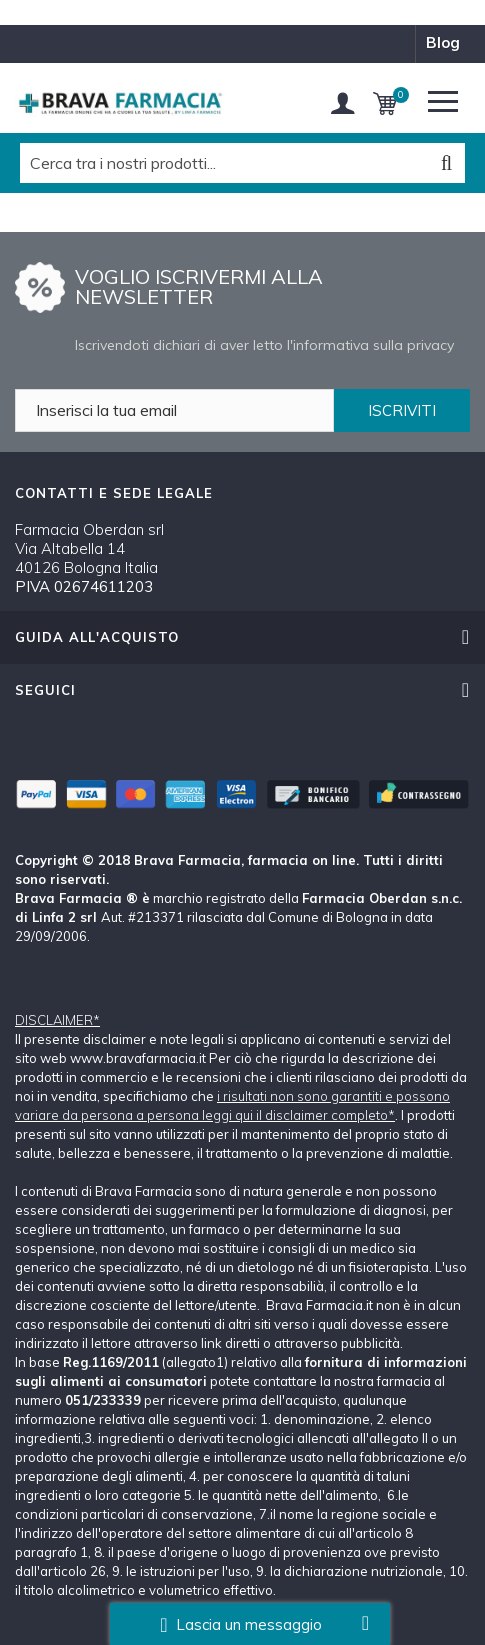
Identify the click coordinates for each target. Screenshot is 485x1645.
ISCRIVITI (402, 410)
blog (443, 42)
